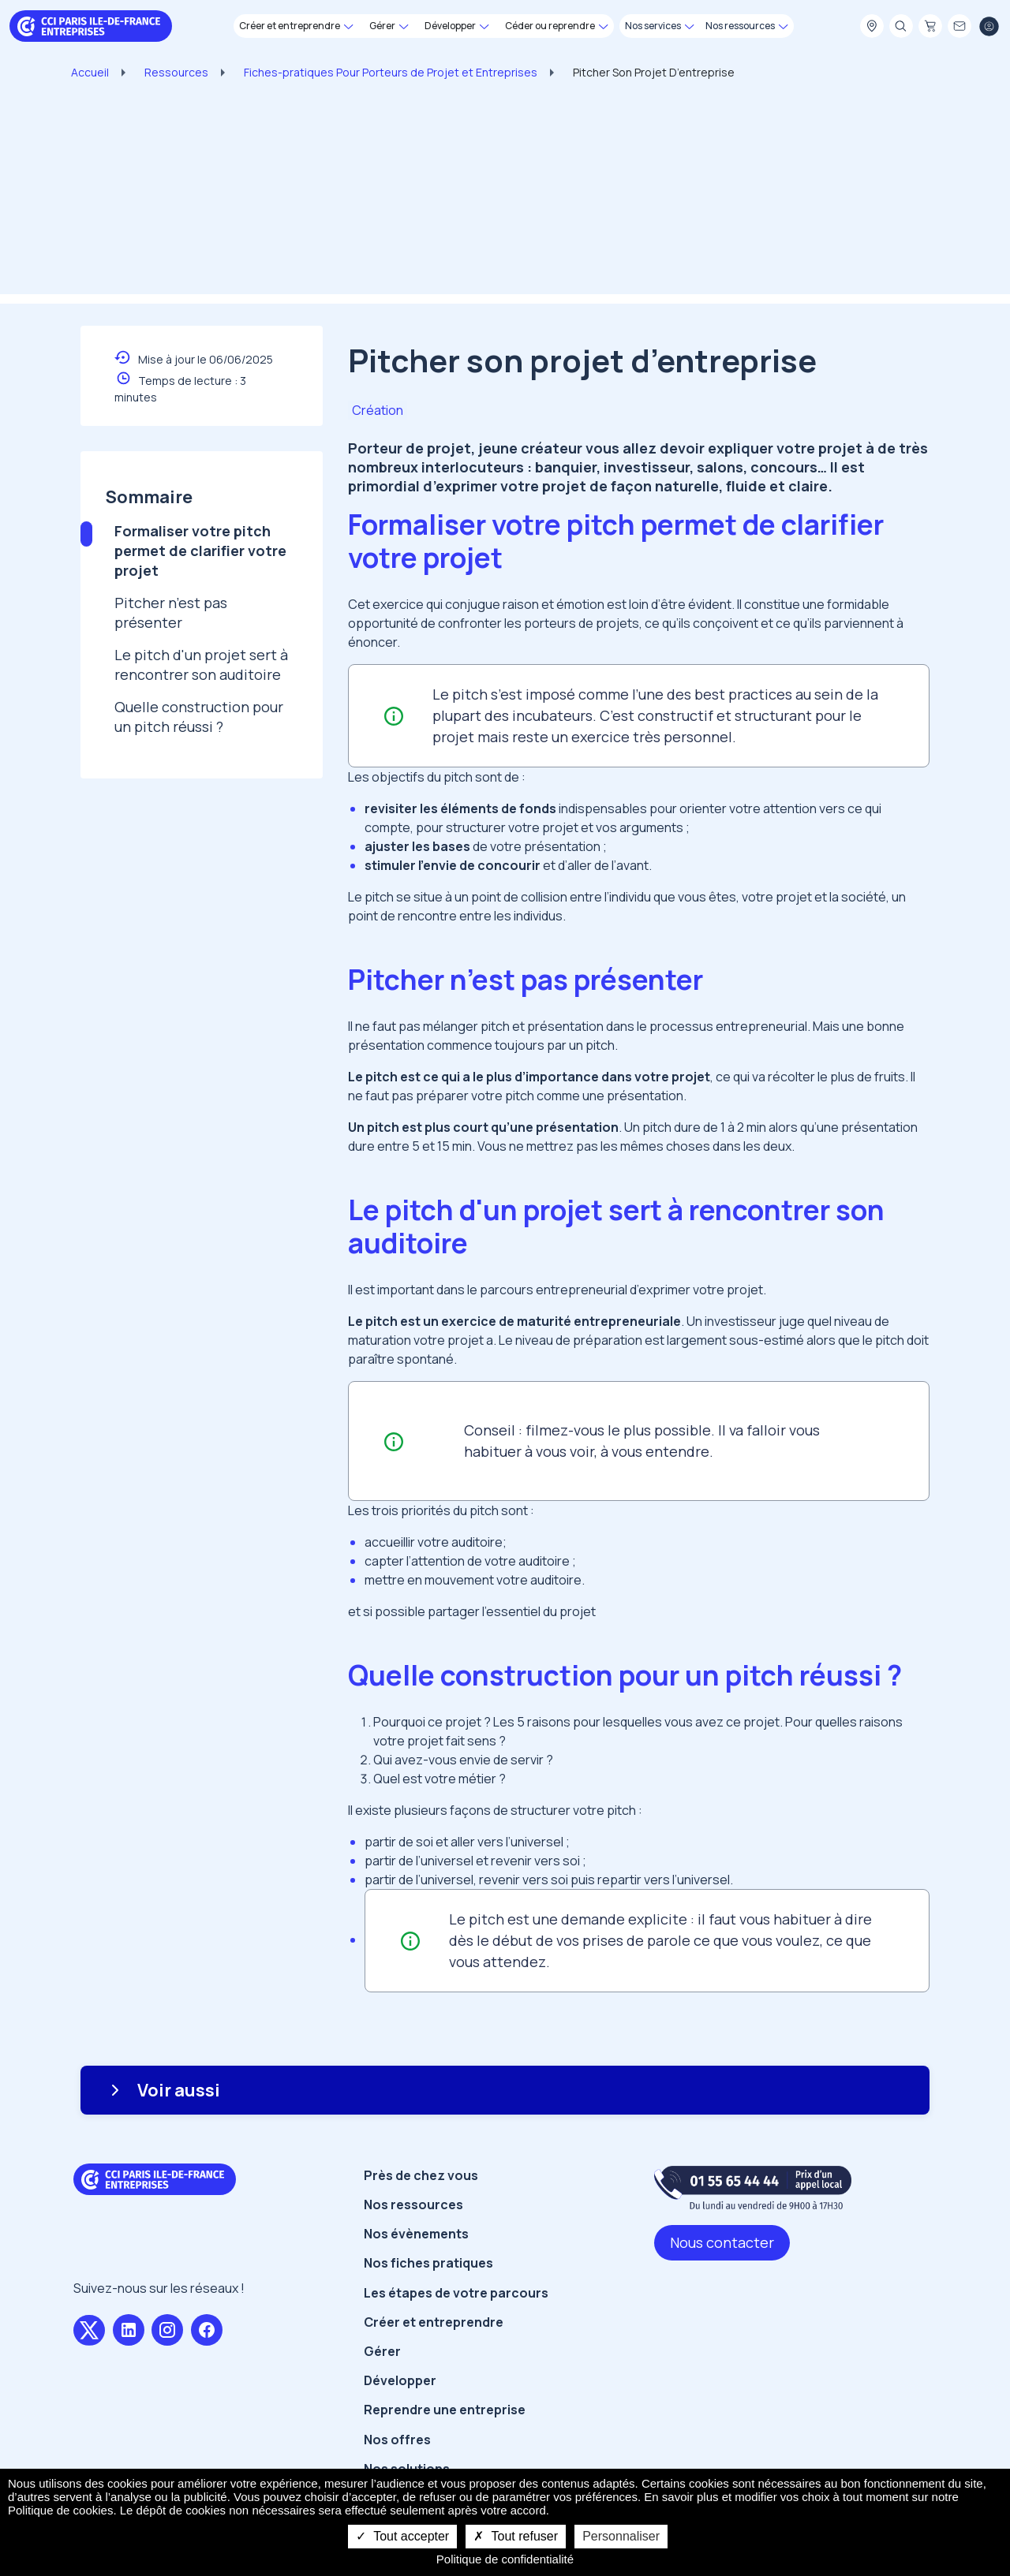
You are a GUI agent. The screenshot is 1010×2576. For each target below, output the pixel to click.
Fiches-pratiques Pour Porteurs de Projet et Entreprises (390, 72)
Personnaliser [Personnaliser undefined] (621, 2536)
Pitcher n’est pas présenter (170, 612)
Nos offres (397, 2439)
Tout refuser (515, 2536)
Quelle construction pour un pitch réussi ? (198, 716)
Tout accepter (402, 2536)
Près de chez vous (421, 2175)
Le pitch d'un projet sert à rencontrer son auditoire (201, 664)
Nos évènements (416, 2233)
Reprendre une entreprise (445, 2409)
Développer (400, 2380)
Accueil (90, 72)
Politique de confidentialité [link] (505, 2559)
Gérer (382, 2351)
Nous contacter (722, 2242)
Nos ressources (413, 2204)
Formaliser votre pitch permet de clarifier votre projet (200, 550)
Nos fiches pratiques (428, 2263)
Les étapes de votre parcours (456, 2293)
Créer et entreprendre (433, 2322)
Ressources (176, 72)
